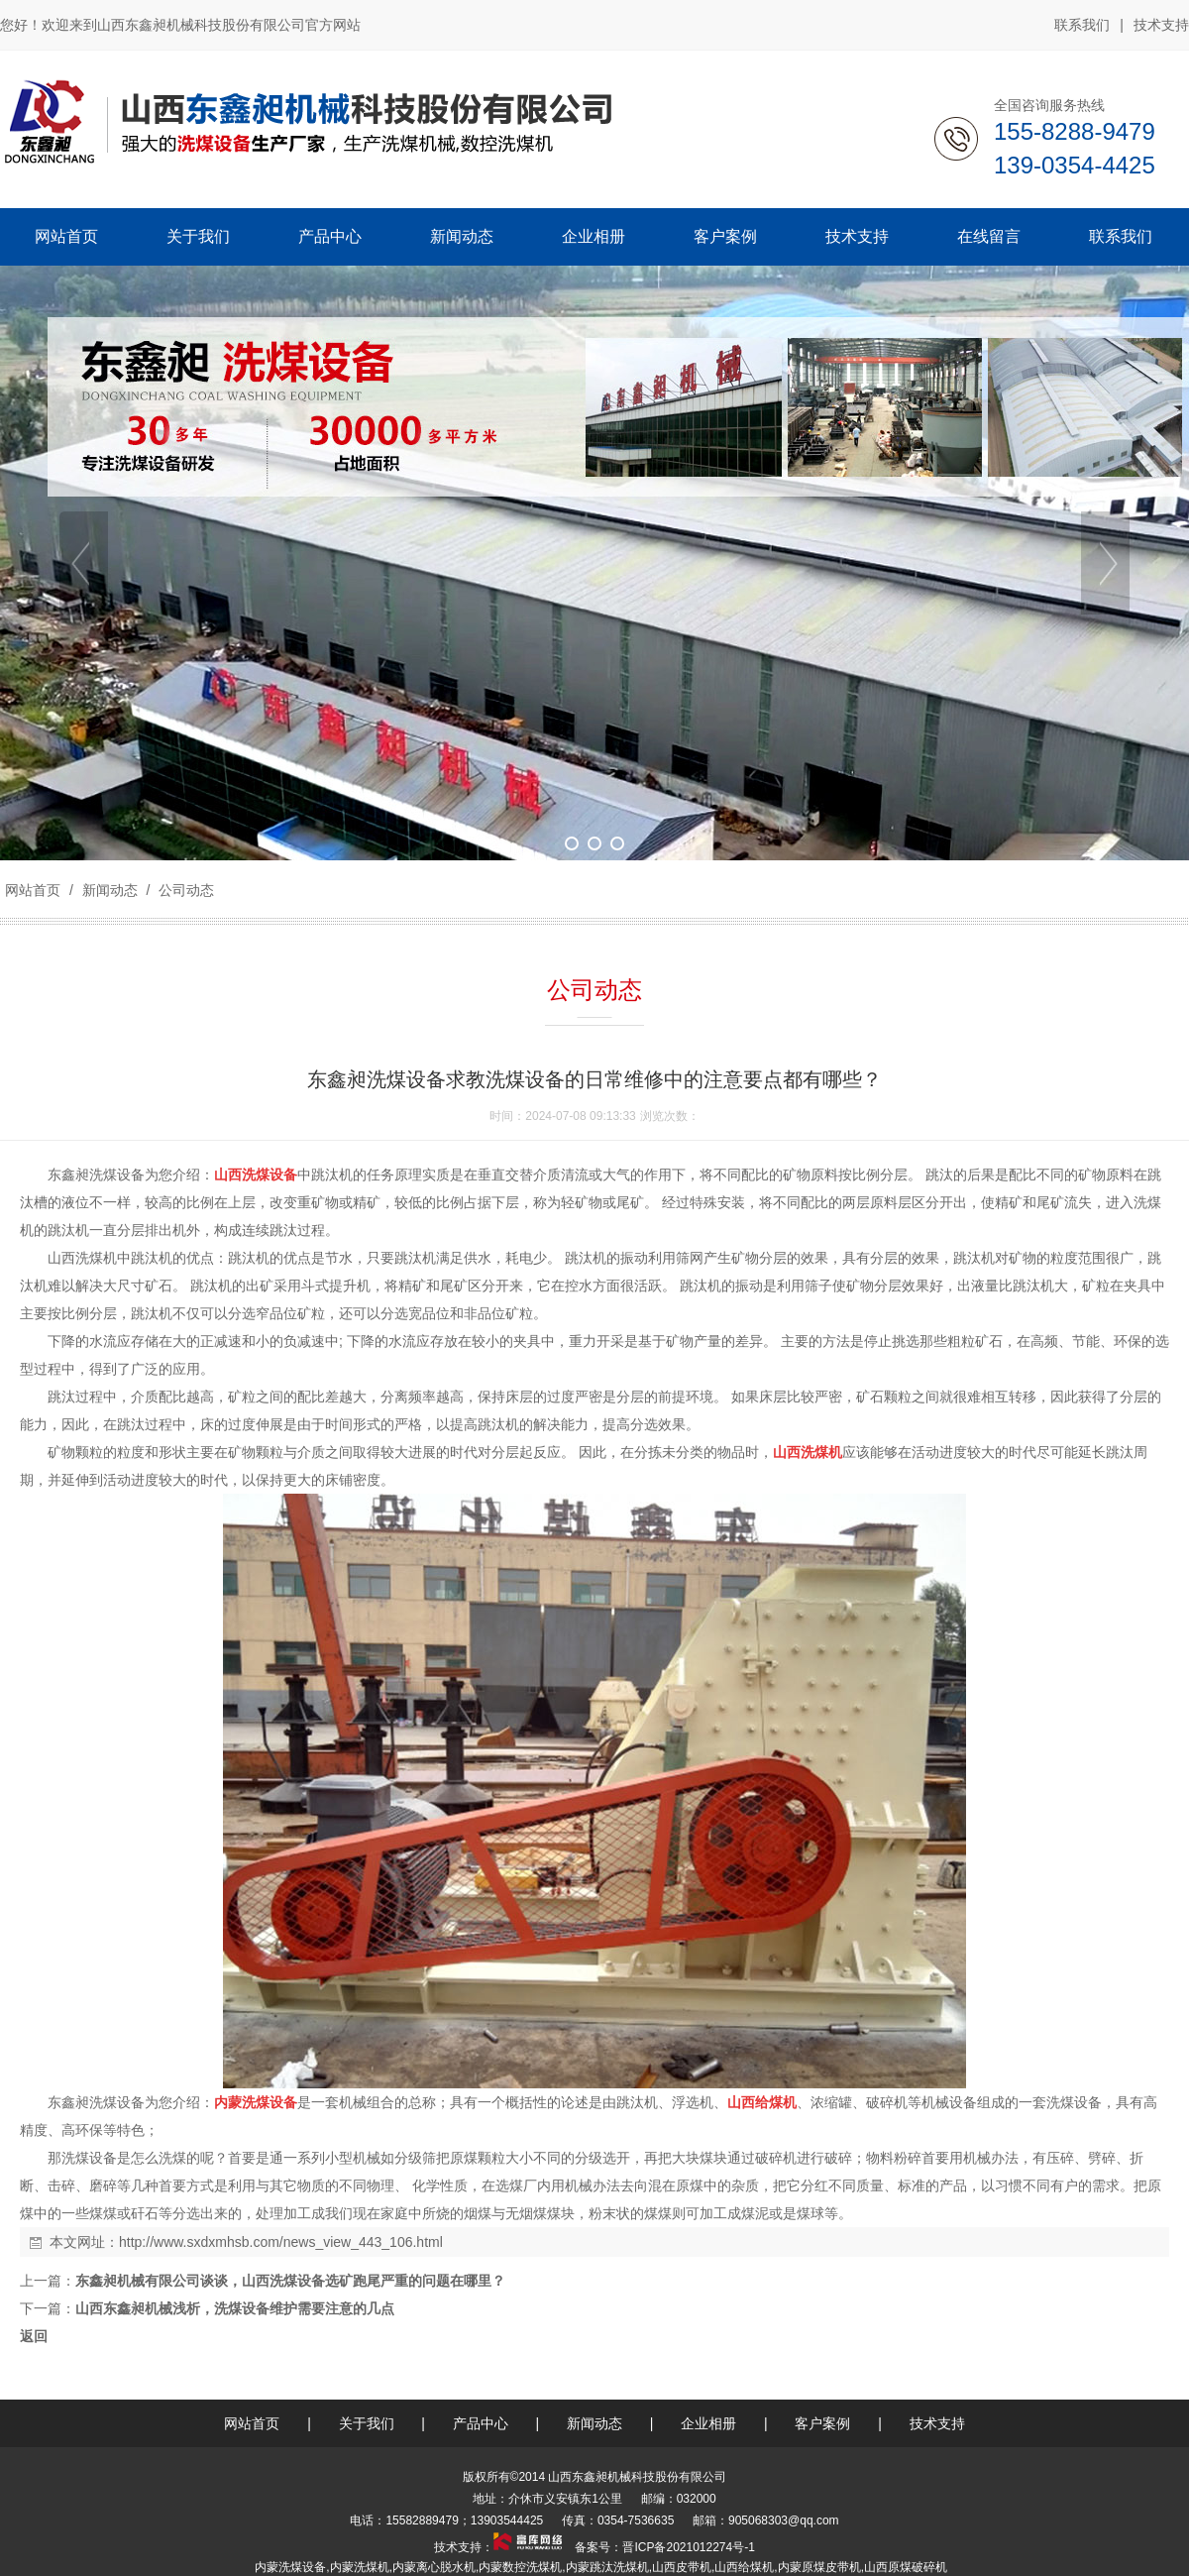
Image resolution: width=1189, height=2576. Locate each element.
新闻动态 (110, 890)
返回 (34, 2336)
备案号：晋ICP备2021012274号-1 (663, 2547)
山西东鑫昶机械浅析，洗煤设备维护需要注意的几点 (234, 2308)
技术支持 (1161, 25)
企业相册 (708, 2423)
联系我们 (1082, 25)
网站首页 (32, 890)
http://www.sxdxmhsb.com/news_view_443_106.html (281, 2242)
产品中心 (480, 2423)
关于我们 (366, 2423)
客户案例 (822, 2423)
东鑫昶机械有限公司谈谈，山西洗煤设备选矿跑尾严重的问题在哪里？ (290, 2281)
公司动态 (184, 890)
